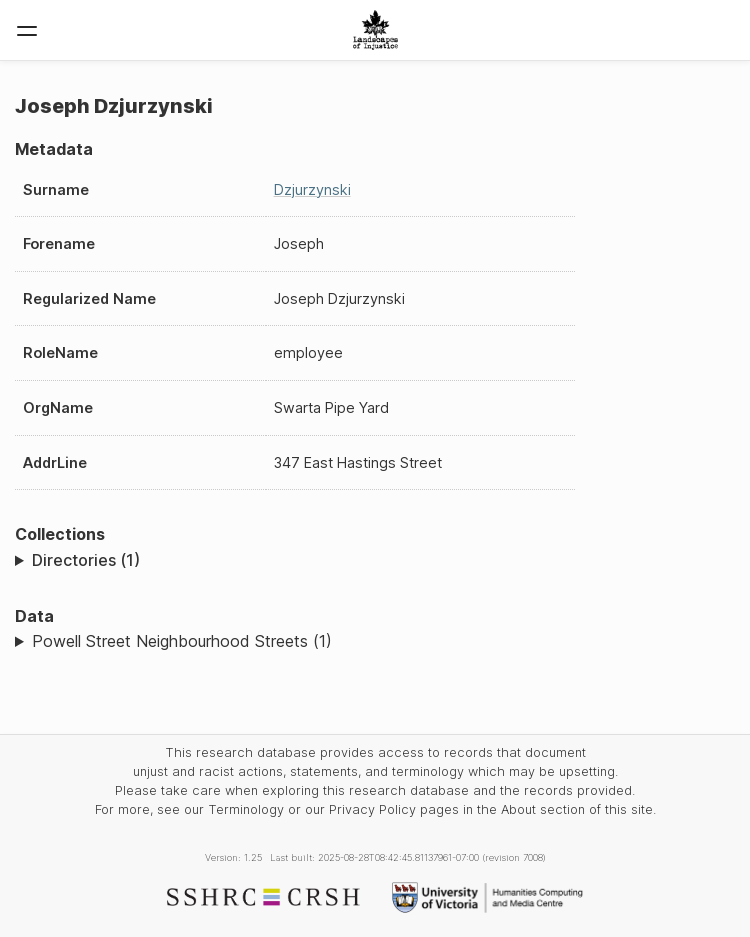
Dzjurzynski (312, 189)
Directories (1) (86, 560)
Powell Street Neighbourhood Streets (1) (182, 641)
